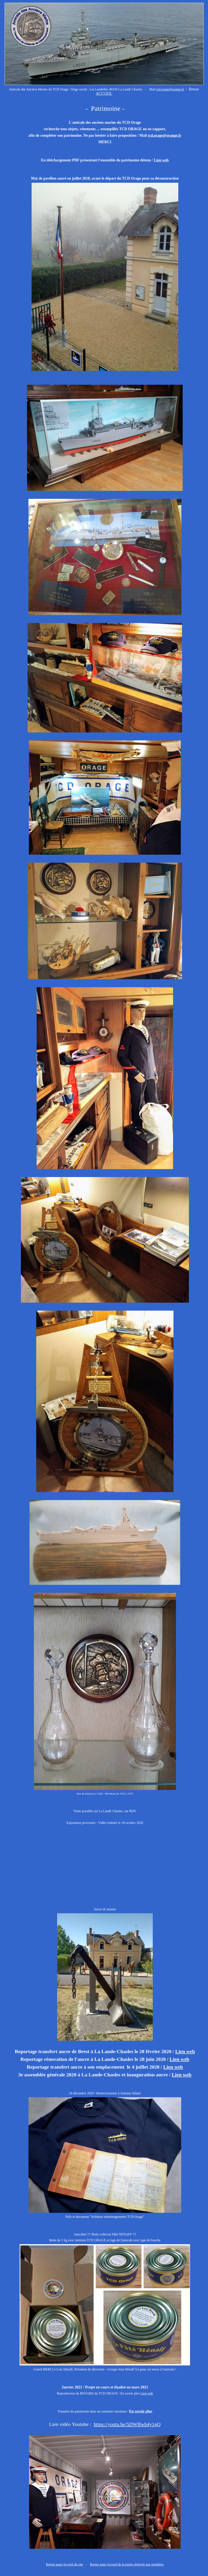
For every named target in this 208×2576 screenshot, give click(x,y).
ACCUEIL (104, 93)
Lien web (161, 160)
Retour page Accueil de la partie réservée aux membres (127, 2564)
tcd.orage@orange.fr (170, 89)
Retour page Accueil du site (64, 2564)
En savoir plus (140, 2411)
